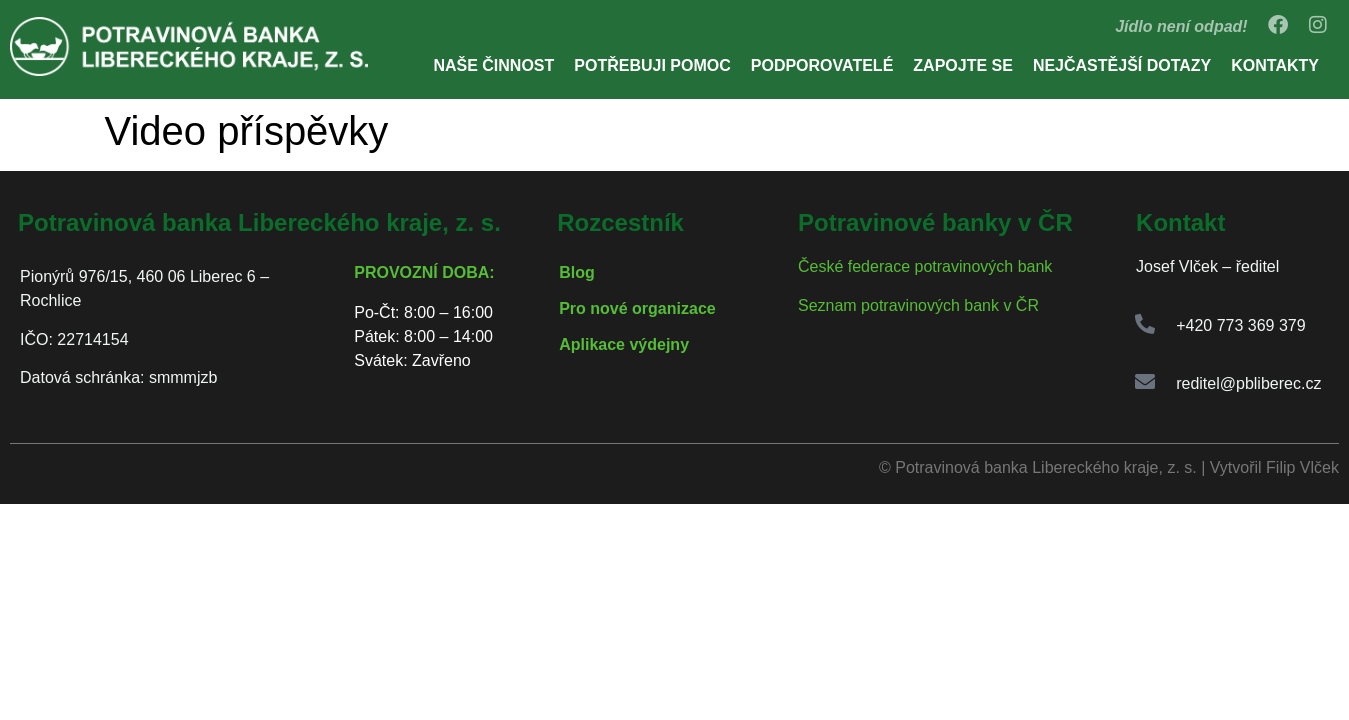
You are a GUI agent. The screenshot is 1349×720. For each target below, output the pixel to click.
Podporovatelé (822, 65)
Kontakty (1275, 65)
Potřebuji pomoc (652, 65)
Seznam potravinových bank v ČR (918, 305)
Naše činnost (493, 65)
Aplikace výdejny (624, 344)
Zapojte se (963, 65)
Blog (577, 272)
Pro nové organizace (637, 308)
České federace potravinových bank (925, 266)
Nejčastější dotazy (1122, 65)
